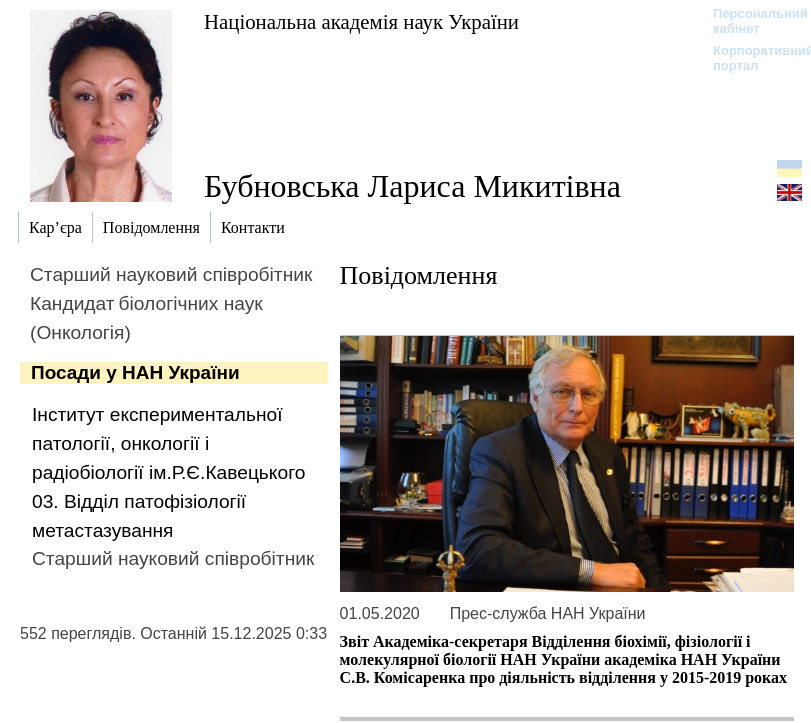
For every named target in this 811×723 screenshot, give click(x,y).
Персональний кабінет (750, 21)
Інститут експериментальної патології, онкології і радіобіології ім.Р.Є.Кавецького (168, 443)
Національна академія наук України (361, 21)
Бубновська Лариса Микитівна (412, 186)
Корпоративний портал (750, 58)
